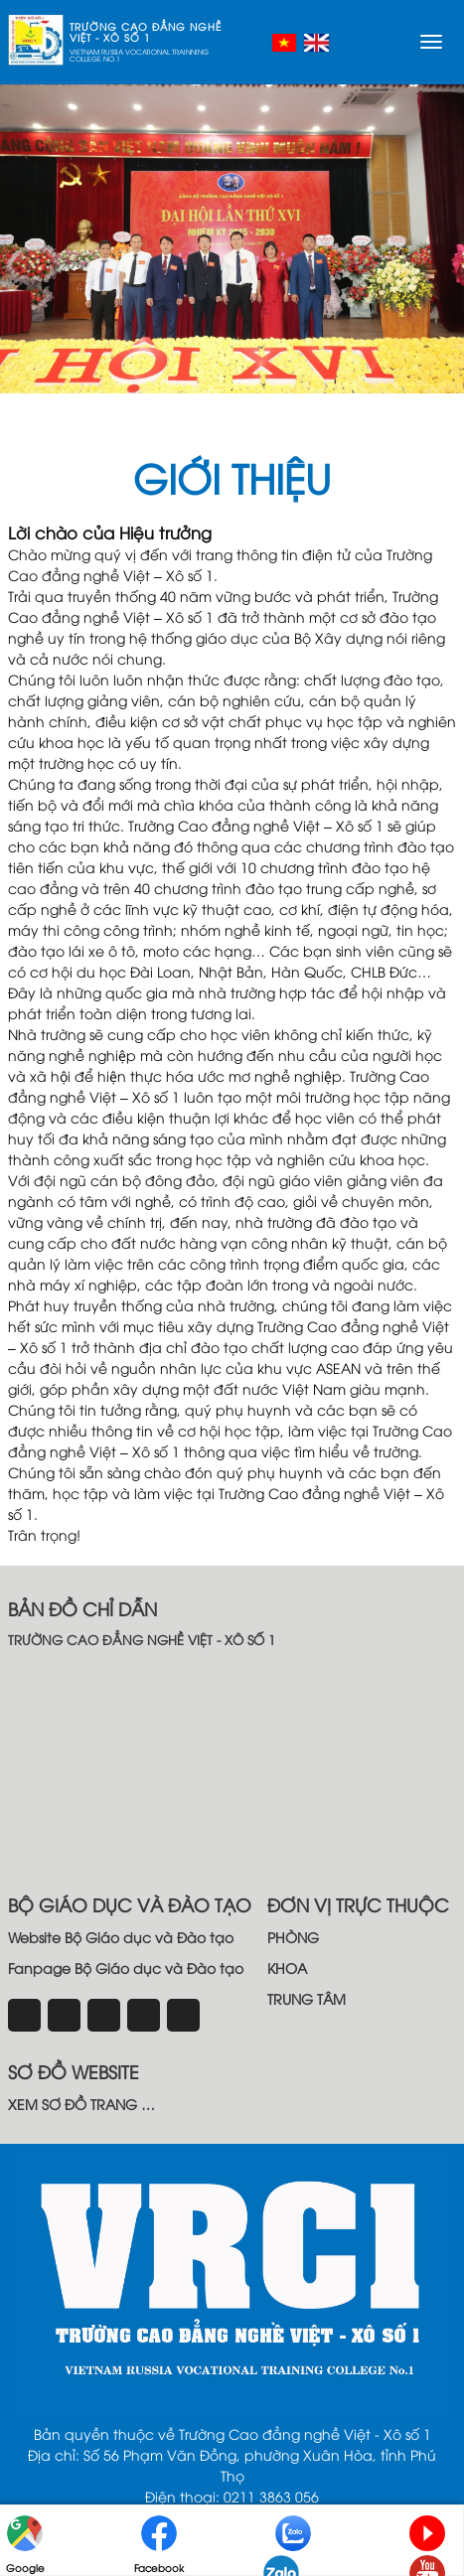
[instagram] (64, 2015)
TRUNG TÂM (306, 1998)
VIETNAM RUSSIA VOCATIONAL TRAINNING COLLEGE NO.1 (139, 56)
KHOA (287, 1967)
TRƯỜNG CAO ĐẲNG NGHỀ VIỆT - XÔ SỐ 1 (146, 32)
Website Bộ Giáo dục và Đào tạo (120, 1936)
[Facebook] (24, 2015)
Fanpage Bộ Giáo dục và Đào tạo (125, 1967)
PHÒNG (293, 1936)
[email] (143, 2015)
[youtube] (183, 2015)
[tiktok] (103, 2015)
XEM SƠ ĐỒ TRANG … (81, 2103)
